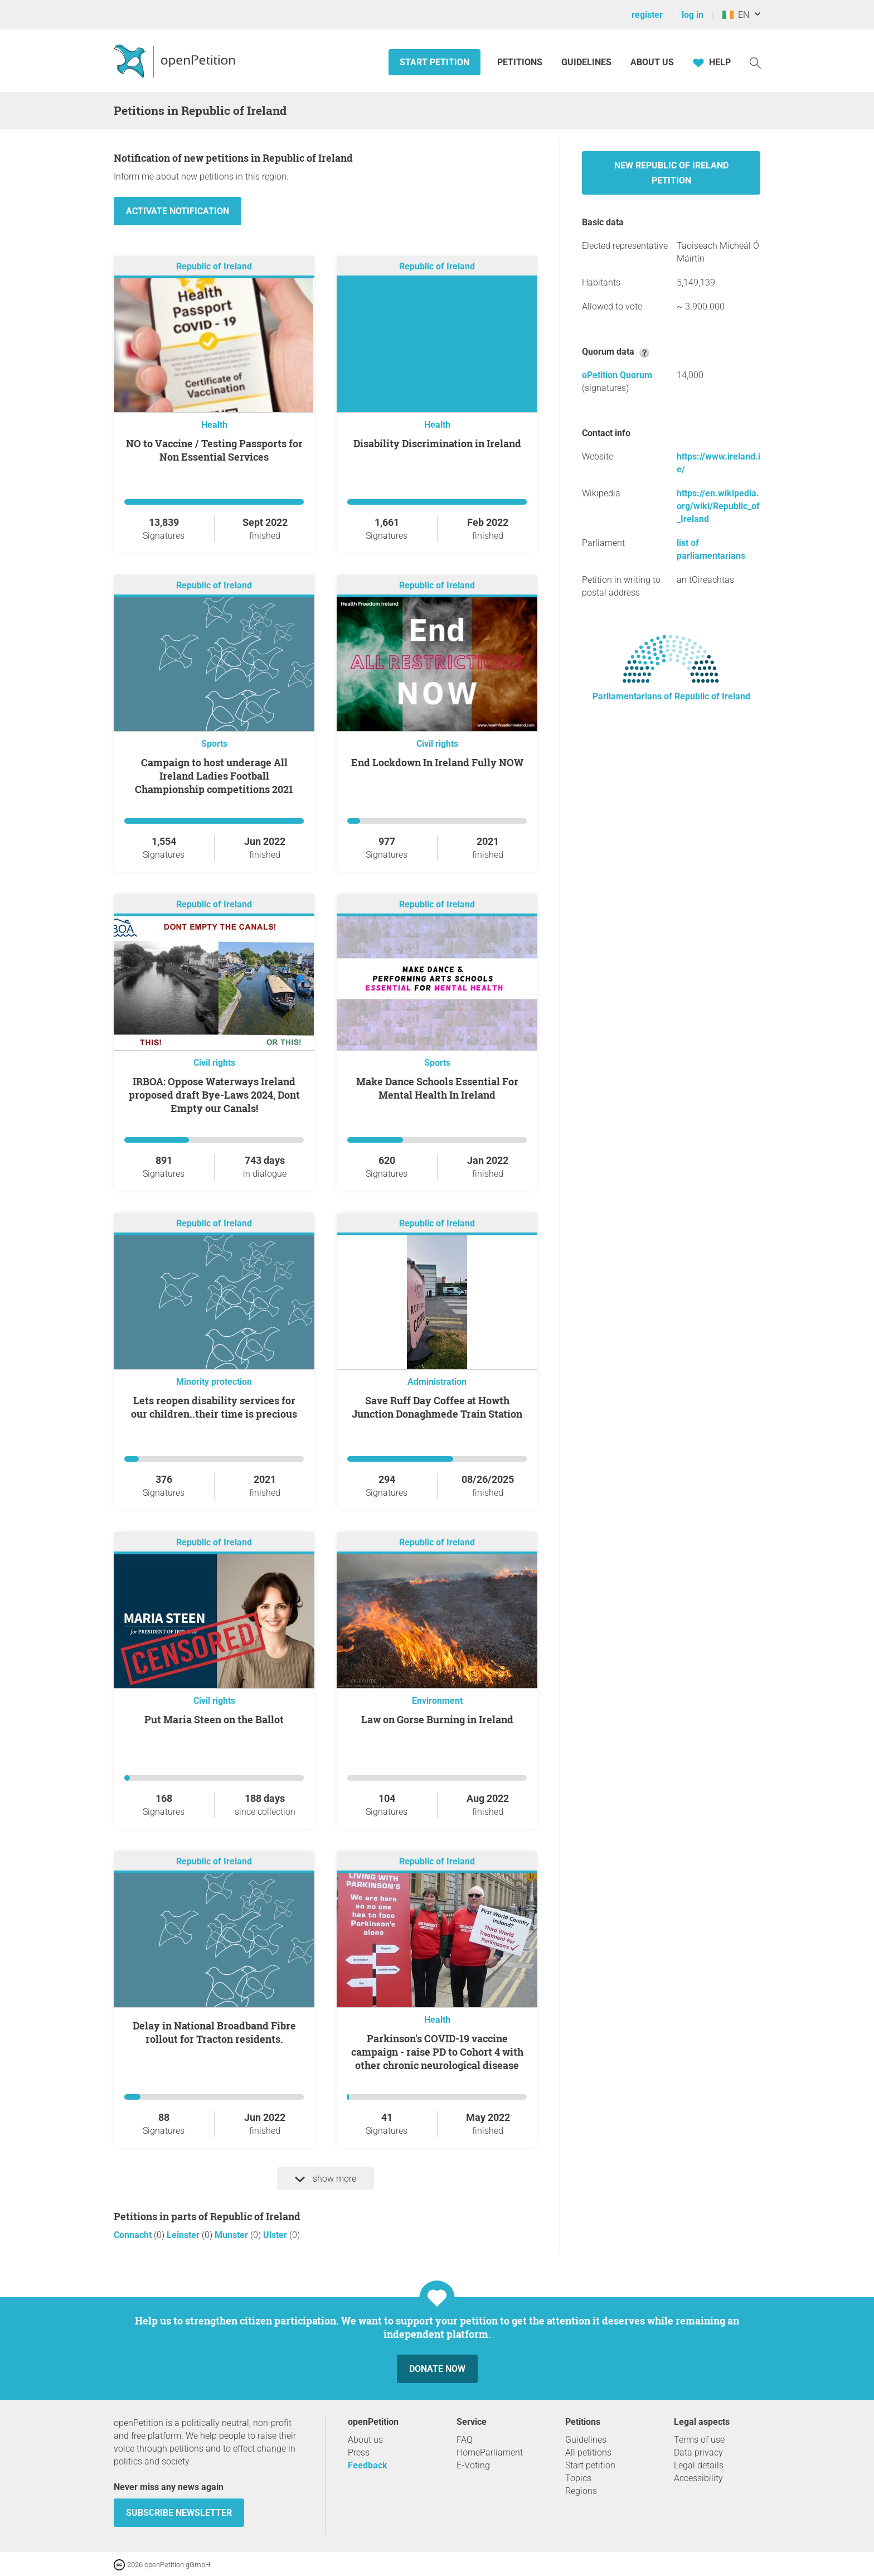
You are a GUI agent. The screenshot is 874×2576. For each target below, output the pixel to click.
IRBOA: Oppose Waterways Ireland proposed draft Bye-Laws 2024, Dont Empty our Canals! (214, 1095)
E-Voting (473, 2465)
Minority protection (214, 1381)
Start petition (434, 62)
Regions (581, 2491)
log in (692, 14)
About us (652, 62)
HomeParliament (490, 2452)
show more (325, 2178)
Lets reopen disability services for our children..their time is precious (214, 1407)
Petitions (521, 62)
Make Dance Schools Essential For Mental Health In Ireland (437, 1088)
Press (359, 2452)
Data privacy (698, 2452)
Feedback (367, 2465)
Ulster (276, 2235)
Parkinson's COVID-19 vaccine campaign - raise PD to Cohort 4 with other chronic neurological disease (437, 2052)
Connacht (134, 2235)
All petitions (588, 2452)
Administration (437, 1381)
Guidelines (586, 62)
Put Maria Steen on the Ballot (214, 1719)
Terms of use (699, 2439)
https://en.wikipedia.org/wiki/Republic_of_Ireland (718, 506)
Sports (214, 743)
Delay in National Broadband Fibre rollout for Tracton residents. (214, 2032)
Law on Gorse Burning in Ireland (437, 1719)
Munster (232, 2235)
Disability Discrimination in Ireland (437, 443)
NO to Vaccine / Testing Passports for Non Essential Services (214, 450)
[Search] (755, 62)
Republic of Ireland (214, 266)
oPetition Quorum (617, 375)
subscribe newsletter (179, 2512)
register (647, 14)
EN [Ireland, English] (735, 14)
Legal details (699, 2465)
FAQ (465, 2439)
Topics (578, 2478)
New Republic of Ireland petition (671, 173)
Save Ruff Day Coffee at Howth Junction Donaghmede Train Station (437, 1407)
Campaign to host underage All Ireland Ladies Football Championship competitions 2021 (214, 776)
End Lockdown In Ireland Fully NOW (437, 762)
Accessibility (698, 2478)
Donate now (437, 2369)
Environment (437, 1700)
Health (214, 424)
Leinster (184, 2235)
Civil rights (437, 743)
